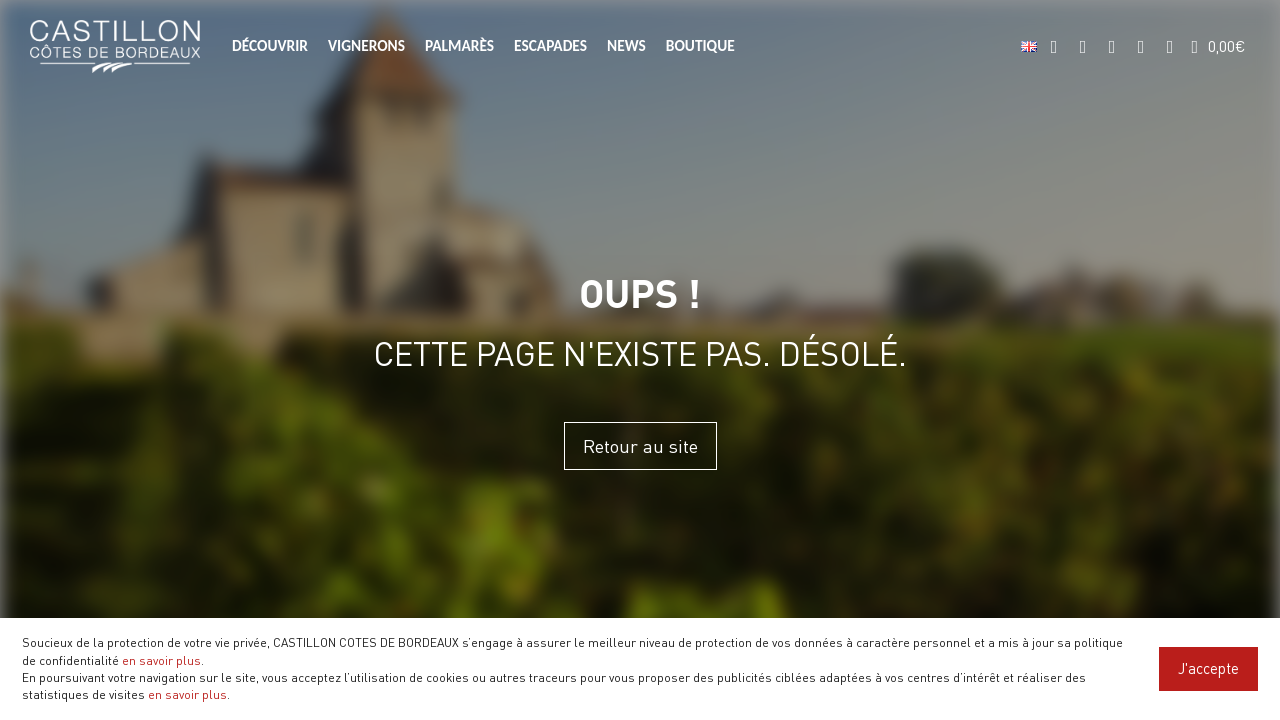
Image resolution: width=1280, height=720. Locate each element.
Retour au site (640, 445)
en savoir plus (161, 660)
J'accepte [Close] (1208, 668)
